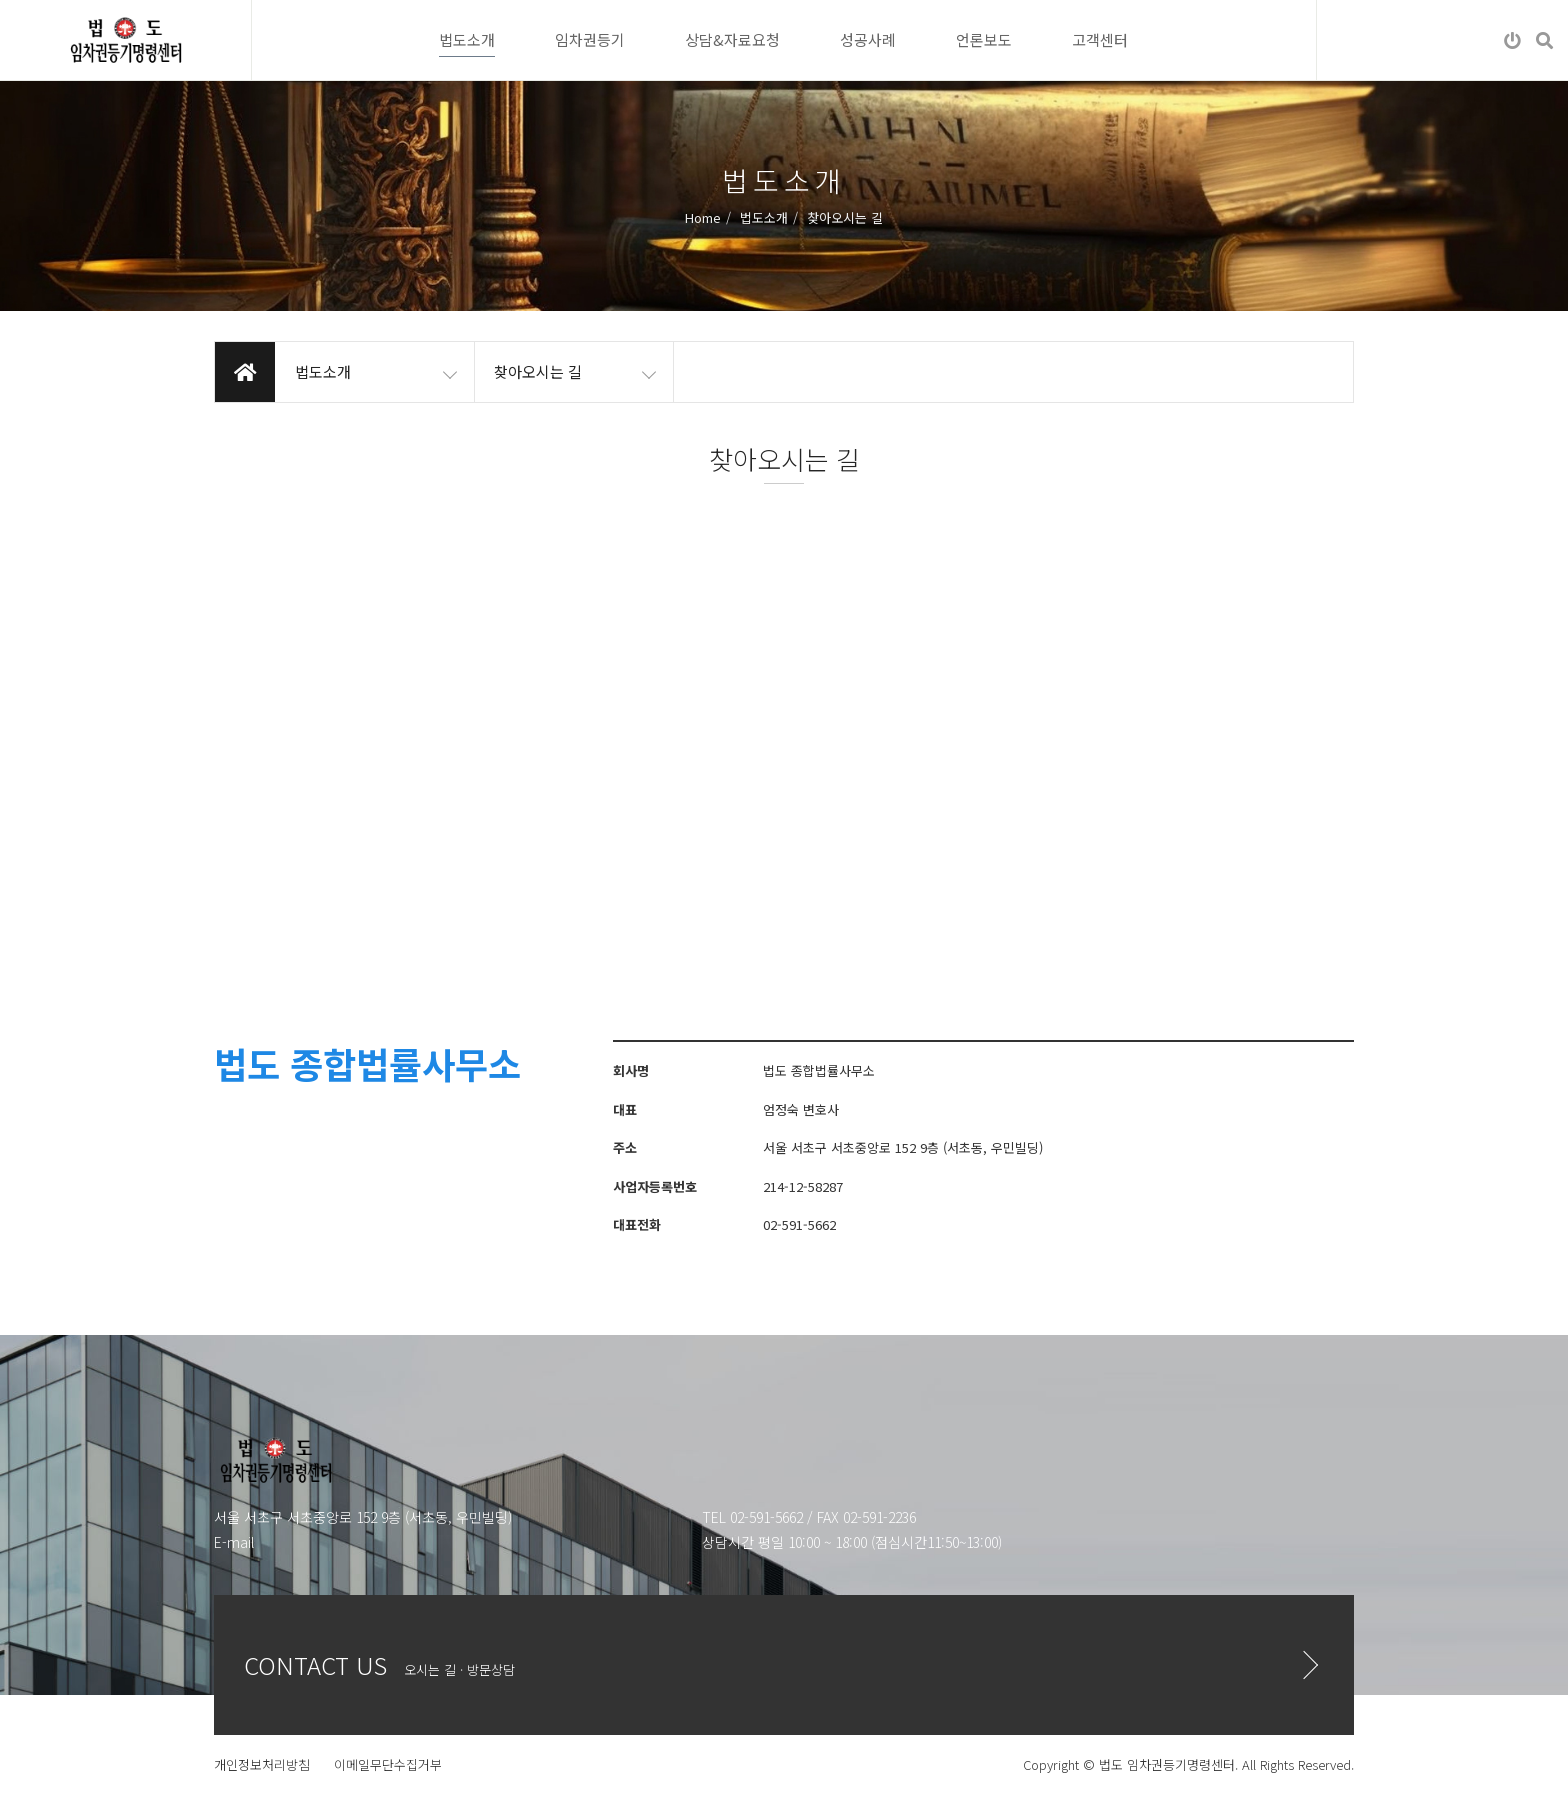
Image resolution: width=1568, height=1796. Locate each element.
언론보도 (984, 39)
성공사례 (868, 39)
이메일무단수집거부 (388, 1764)
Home (703, 216)
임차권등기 (590, 39)
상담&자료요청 (732, 39)
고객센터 (1100, 39)
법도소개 (467, 39)
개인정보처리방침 (262, 1764)
